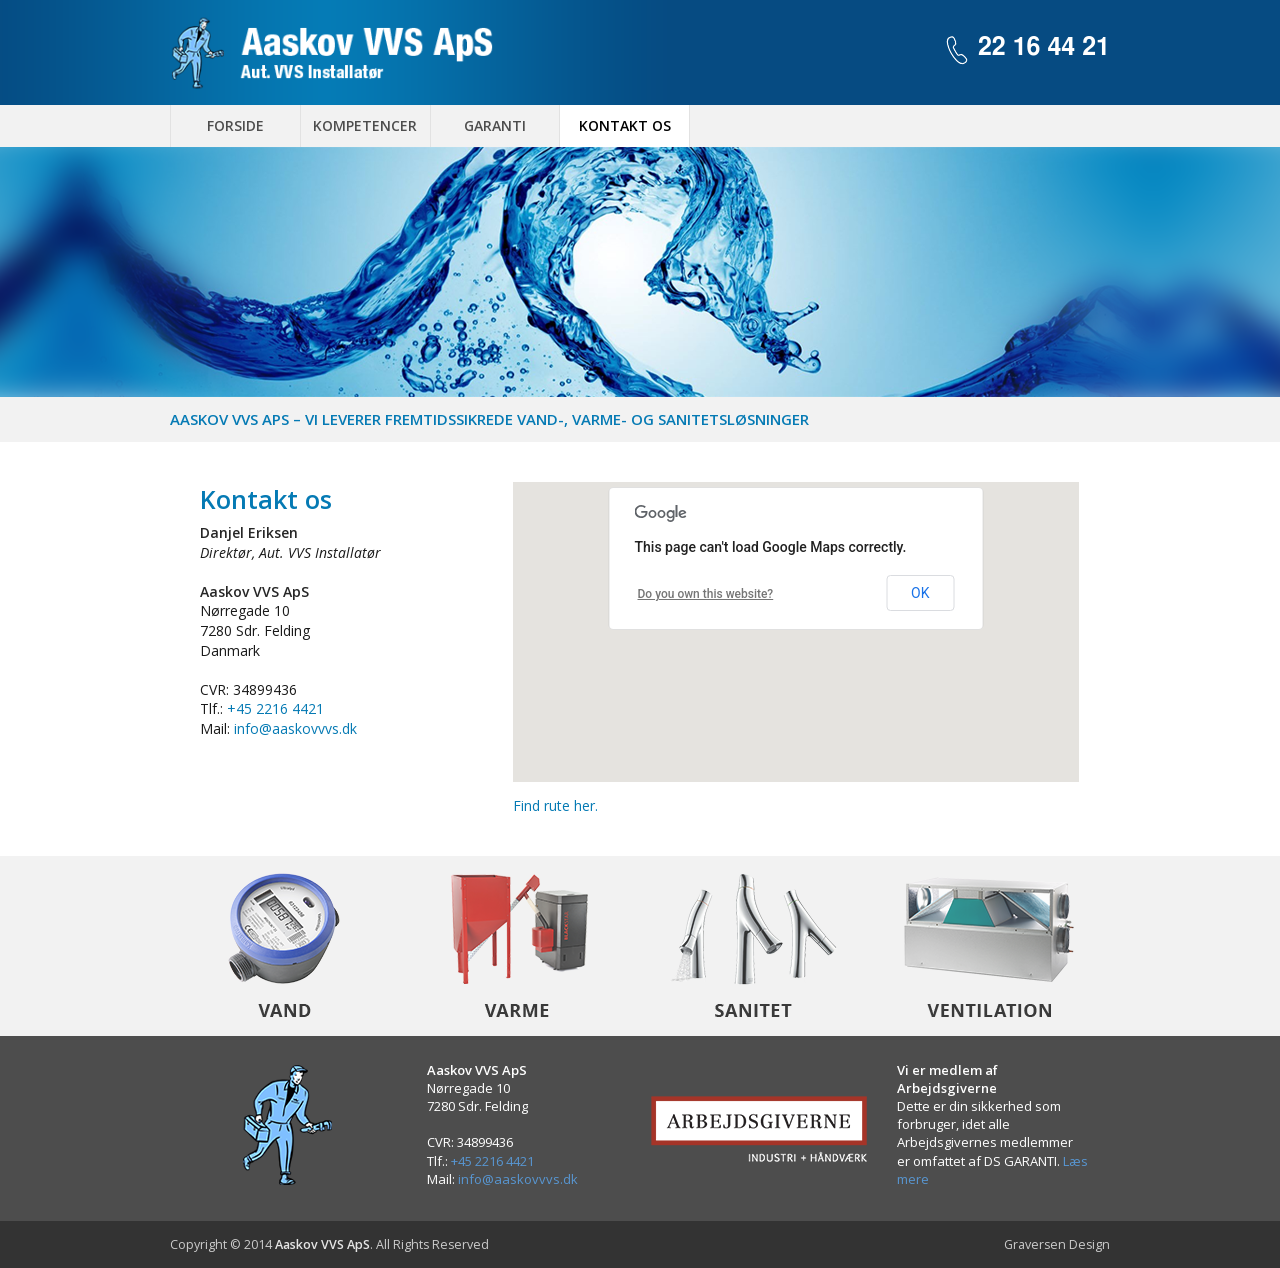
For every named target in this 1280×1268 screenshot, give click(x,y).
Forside (235, 125)
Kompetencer (365, 125)
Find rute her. (555, 805)
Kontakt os (625, 125)
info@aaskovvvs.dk (295, 728)
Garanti (495, 125)
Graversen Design (1057, 1244)
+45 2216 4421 (275, 708)
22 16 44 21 (1044, 47)
